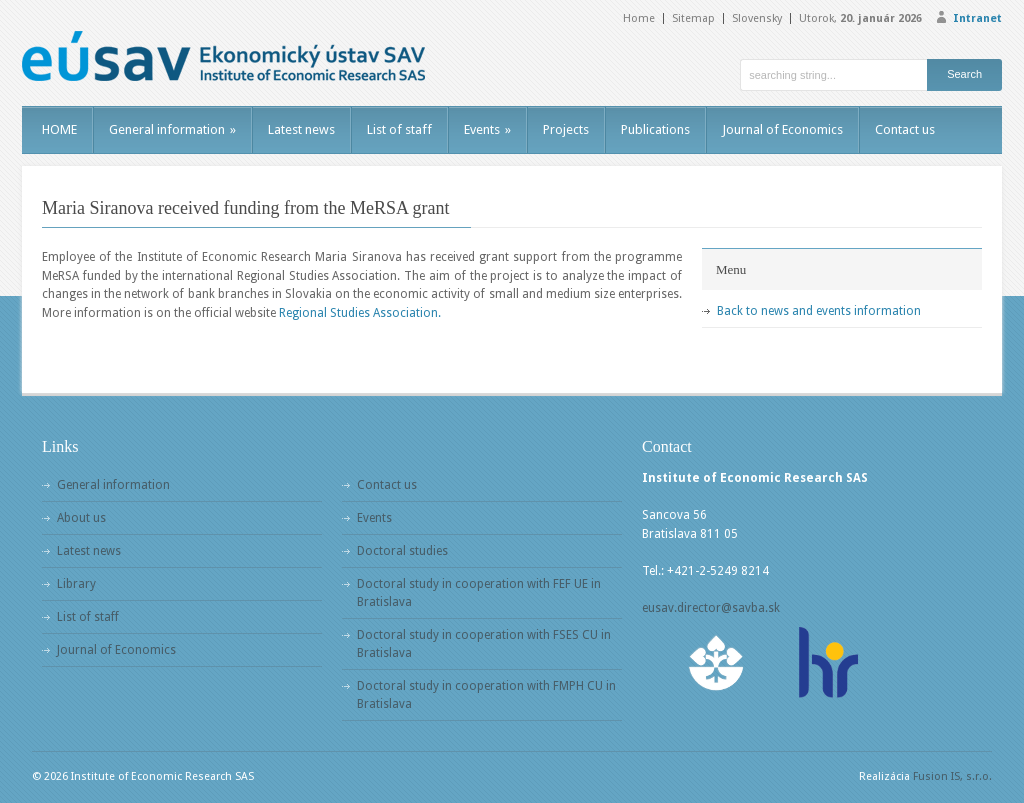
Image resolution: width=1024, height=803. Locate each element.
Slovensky (757, 18)
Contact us (905, 129)
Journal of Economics (782, 129)
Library (76, 584)
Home (639, 18)
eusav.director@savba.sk (711, 608)
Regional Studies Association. (360, 313)
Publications (655, 129)
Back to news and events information (819, 311)
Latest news (301, 129)
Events (487, 129)
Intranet (977, 18)
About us (81, 518)
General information (172, 129)
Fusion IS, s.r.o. (952, 776)
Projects (566, 129)
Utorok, (860, 18)
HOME (59, 129)
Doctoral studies (402, 551)
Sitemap (693, 18)
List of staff (399, 129)
